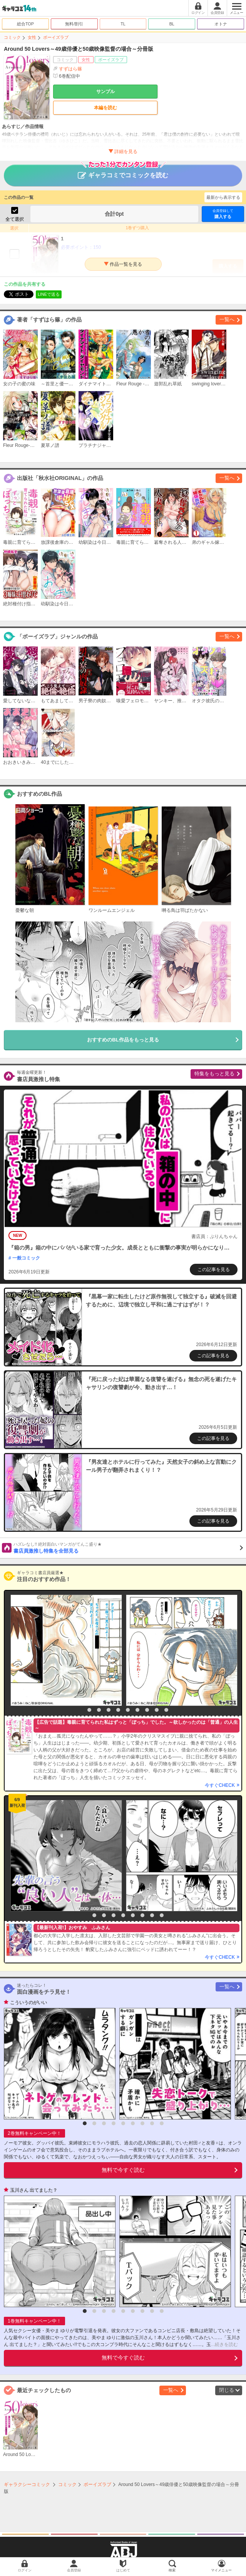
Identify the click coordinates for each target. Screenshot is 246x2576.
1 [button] (80, 1710)
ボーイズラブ (56, 37)
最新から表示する (223, 197)
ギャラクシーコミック (27, 2484)
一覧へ (226, 319)
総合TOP (25, 24)
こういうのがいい (28, 2002)
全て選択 (14, 219)
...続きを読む (224, 2344)
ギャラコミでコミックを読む (123, 171)
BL (171, 24)
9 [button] (157, 1710)
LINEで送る (49, 294)
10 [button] (166, 1710)
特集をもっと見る (214, 1073)
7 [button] (137, 1710)
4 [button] (108, 1710)
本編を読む (105, 107)
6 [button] (128, 1710)
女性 (32, 37)
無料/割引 (74, 24)
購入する (223, 213)
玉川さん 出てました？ (33, 2190)
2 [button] (89, 1710)
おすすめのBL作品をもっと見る (123, 1040)
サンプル (105, 91)
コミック (12, 37)
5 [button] (118, 1710)
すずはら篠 (70, 69)
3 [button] (99, 1710)
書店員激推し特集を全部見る (128, 1547)
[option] (64, 1650)
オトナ (220, 24)
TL (123, 24)
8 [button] (147, 1710)
